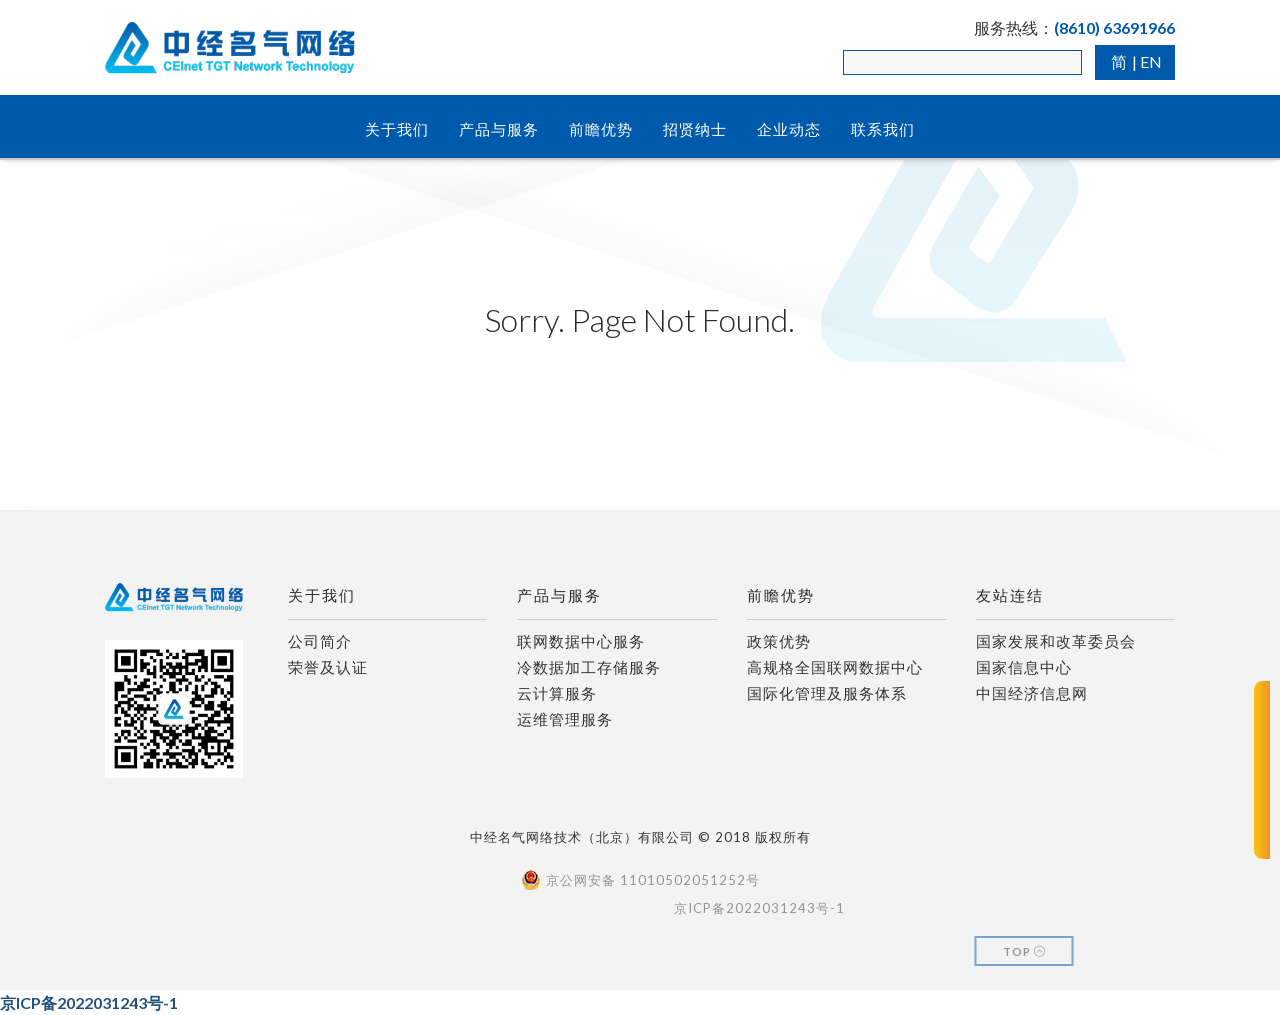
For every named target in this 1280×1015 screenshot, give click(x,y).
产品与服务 (499, 129)
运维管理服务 (565, 719)
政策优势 (779, 641)
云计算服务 (557, 693)
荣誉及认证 (328, 667)
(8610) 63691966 (1114, 27)
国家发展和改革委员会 (1056, 641)
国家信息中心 (1024, 667)
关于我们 (397, 129)
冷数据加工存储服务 (589, 667)
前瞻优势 (601, 129)
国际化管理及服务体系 (827, 693)
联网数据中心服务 (581, 641)
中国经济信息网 (1032, 693)
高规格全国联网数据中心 (835, 667)
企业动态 (789, 129)
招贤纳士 (695, 129)
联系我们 (883, 129)
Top (1024, 951)
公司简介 (320, 641)
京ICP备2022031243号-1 (89, 1002)
